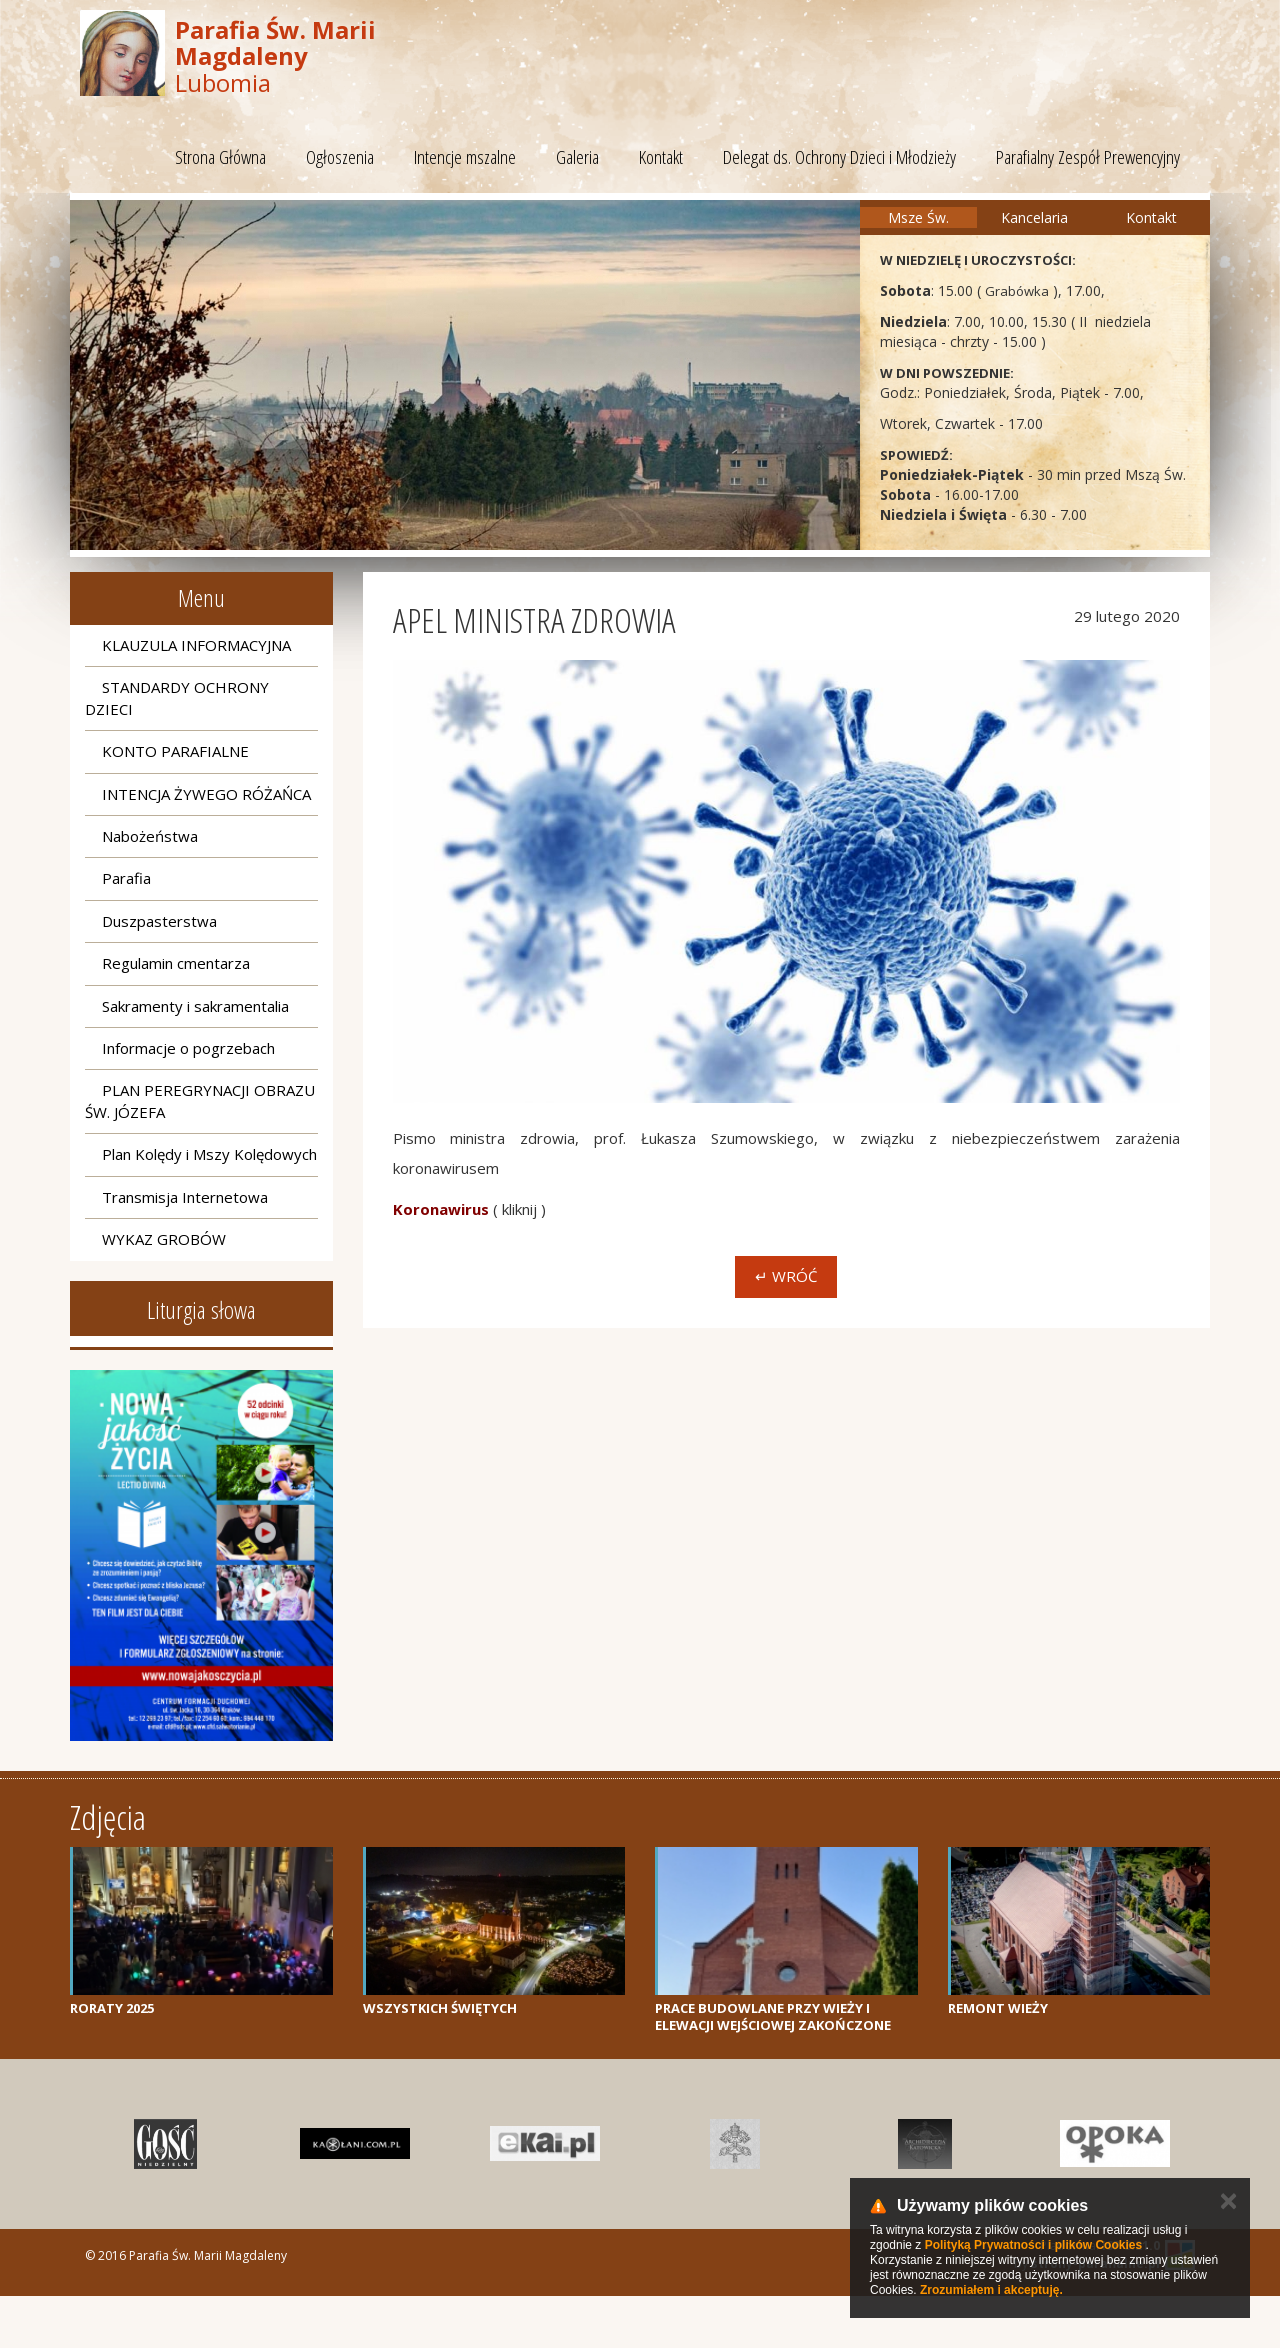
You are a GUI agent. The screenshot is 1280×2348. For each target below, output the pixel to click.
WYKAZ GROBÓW (164, 1239)
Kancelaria (1034, 217)
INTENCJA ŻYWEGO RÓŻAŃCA (206, 794)
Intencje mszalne (465, 157)
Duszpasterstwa (159, 921)
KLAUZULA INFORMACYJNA (196, 645)
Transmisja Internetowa (185, 1197)
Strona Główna (220, 157)
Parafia (126, 878)
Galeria (577, 157)
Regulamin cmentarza (176, 963)
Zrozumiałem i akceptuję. (991, 2290)
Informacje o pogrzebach (188, 1048)
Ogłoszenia (340, 157)
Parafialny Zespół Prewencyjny (1088, 157)
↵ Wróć (786, 1276)
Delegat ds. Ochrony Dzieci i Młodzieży (839, 157)
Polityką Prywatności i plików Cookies (1033, 2245)
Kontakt (661, 157)
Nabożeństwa (150, 836)
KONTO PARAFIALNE (175, 751)
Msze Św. (918, 217)
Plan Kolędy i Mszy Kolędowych (209, 1154)
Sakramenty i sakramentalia (195, 1006)
